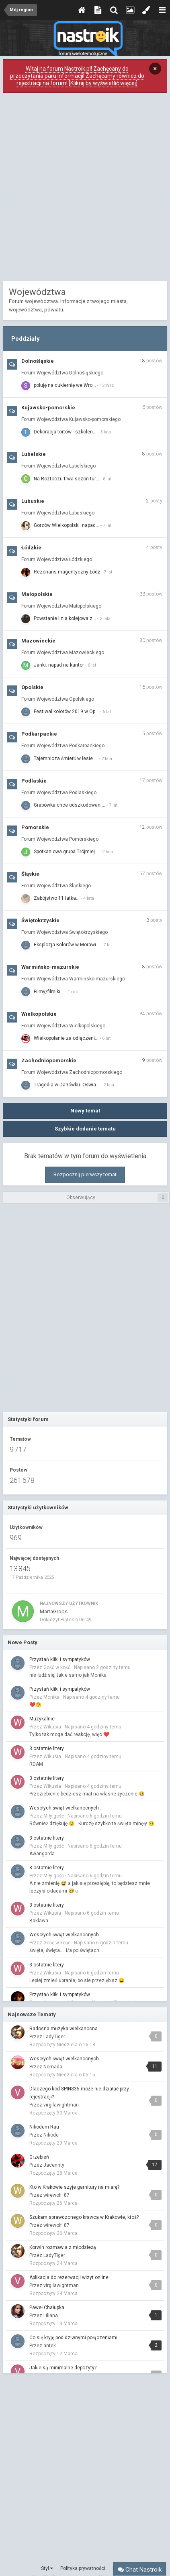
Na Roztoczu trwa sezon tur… (66, 479)
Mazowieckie (38, 641)
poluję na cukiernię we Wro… (65, 385)
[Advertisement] (85, 189)
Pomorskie (35, 827)
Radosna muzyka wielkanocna (63, 2028)
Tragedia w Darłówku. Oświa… (67, 1085)
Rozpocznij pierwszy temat (85, 1174)
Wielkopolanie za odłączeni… (66, 1038)
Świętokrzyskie (40, 920)
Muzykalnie (42, 1719)
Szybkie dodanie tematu (85, 1129)
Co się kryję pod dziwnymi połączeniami (73, 2337)
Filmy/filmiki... (49, 991)
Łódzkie (31, 548)
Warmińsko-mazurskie (50, 967)
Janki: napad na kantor (59, 665)
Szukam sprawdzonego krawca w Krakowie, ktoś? (84, 2217)
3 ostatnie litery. (47, 1748)
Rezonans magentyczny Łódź (67, 572)
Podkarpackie (39, 734)
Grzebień (39, 2157)
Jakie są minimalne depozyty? (62, 2368)
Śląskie (30, 874)
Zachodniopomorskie (48, 1060)
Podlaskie (34, 781)
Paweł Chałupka (46, 2307)
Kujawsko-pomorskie (48, 408)
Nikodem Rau (44, 2127)
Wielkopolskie (39, 1014)
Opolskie (32, 687)
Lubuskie (32, 501)
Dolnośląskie (37, 361)
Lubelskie (33, 454)
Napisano (102, 1667)
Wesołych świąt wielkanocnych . (65, 1808)
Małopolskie (37, 594)
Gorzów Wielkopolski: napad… (66, 525)
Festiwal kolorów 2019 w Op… (66, 711)
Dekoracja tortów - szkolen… (65, 432)
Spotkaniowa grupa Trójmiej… (66, 851)
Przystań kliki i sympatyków (59, 1659)
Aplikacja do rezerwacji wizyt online (69, 2277)
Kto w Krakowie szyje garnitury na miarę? (74, 2187)
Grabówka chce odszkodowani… (69, 805)
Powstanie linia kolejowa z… (65, 618)
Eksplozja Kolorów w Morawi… (67, 944)
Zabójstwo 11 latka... (57, 898)
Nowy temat (85, 1111)
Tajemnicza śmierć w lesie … (66, 758)
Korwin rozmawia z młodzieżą (62, 2247)
